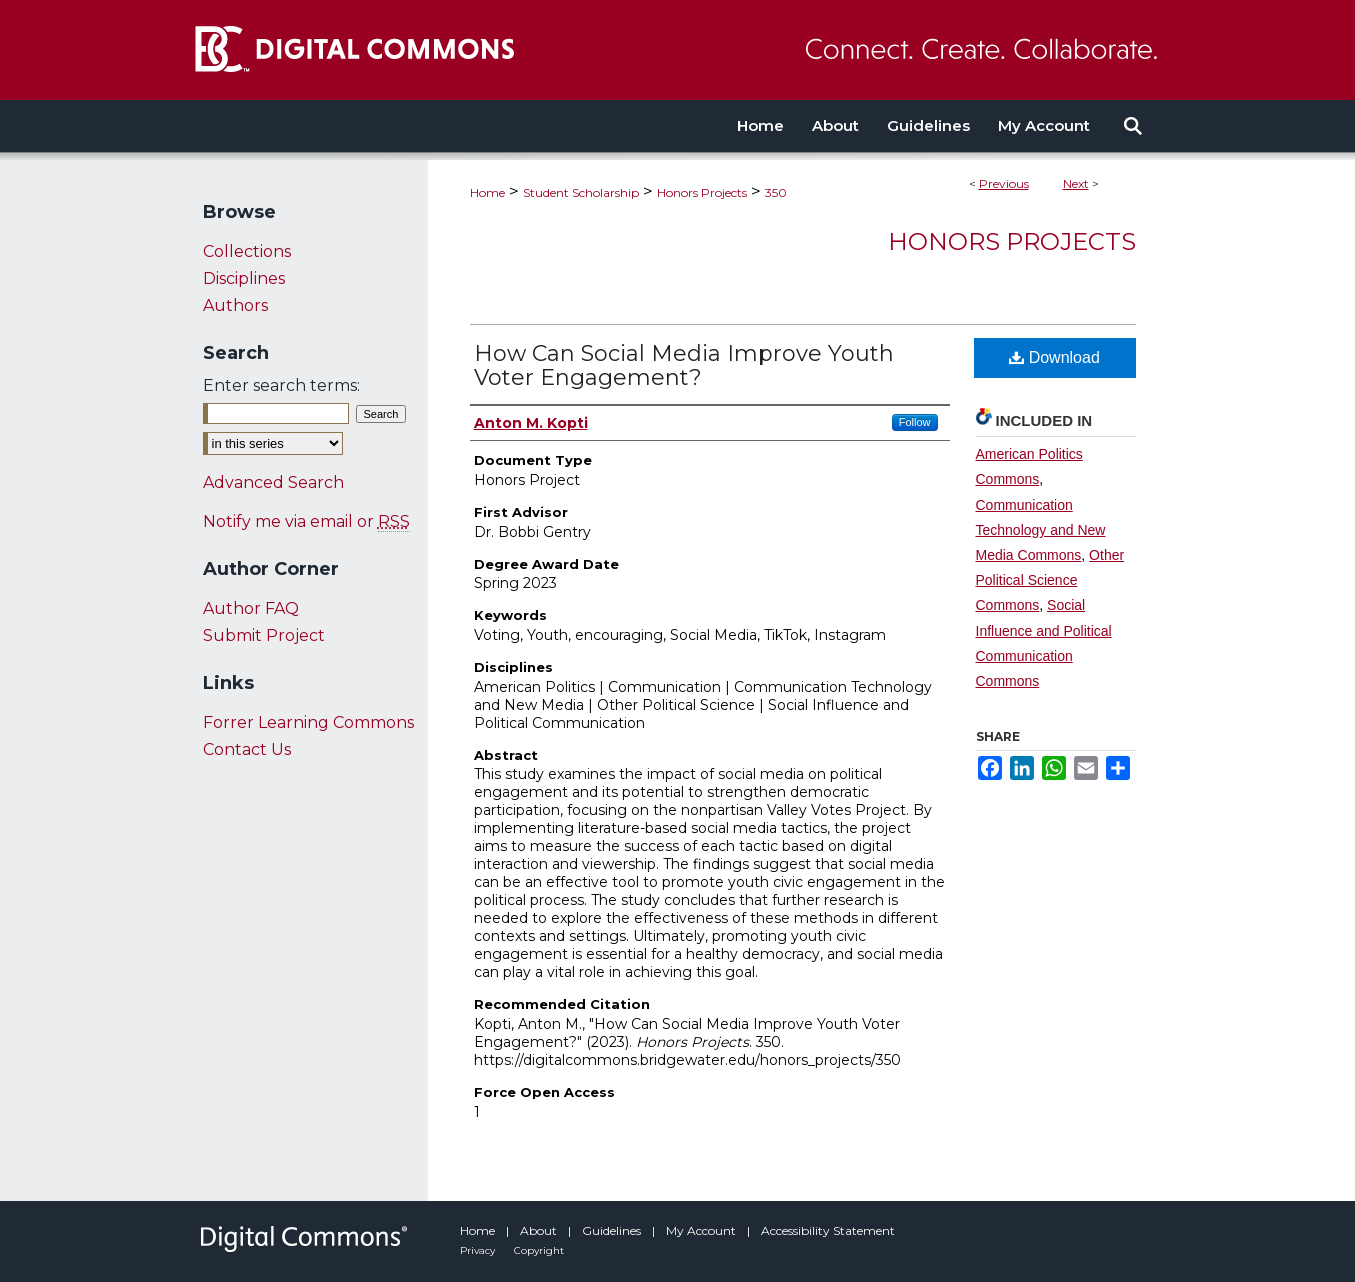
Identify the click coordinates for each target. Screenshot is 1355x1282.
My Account (702, 1230)
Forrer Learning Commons (308, 722)
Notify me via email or (306, 521)
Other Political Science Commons (1050, 580)
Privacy (479, 1250)
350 (776, 192)
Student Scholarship (581, 192)
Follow (915, 422)
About (540, 1230)
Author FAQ (251, 608)
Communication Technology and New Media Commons (1041, 530)
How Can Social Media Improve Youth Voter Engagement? (684, 365)
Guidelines (613, 1230)
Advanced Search (273, 482)
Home (487, 192)
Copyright (539, 1250)
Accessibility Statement (828, 1230)
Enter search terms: (281, 385)
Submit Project (264, 635)
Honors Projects (702, 192)
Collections (247, 251)
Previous (1004, 183)
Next (1076, 183)
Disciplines (244, 278)
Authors (235, 305)
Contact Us (247, 749)
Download (1054, 357)
